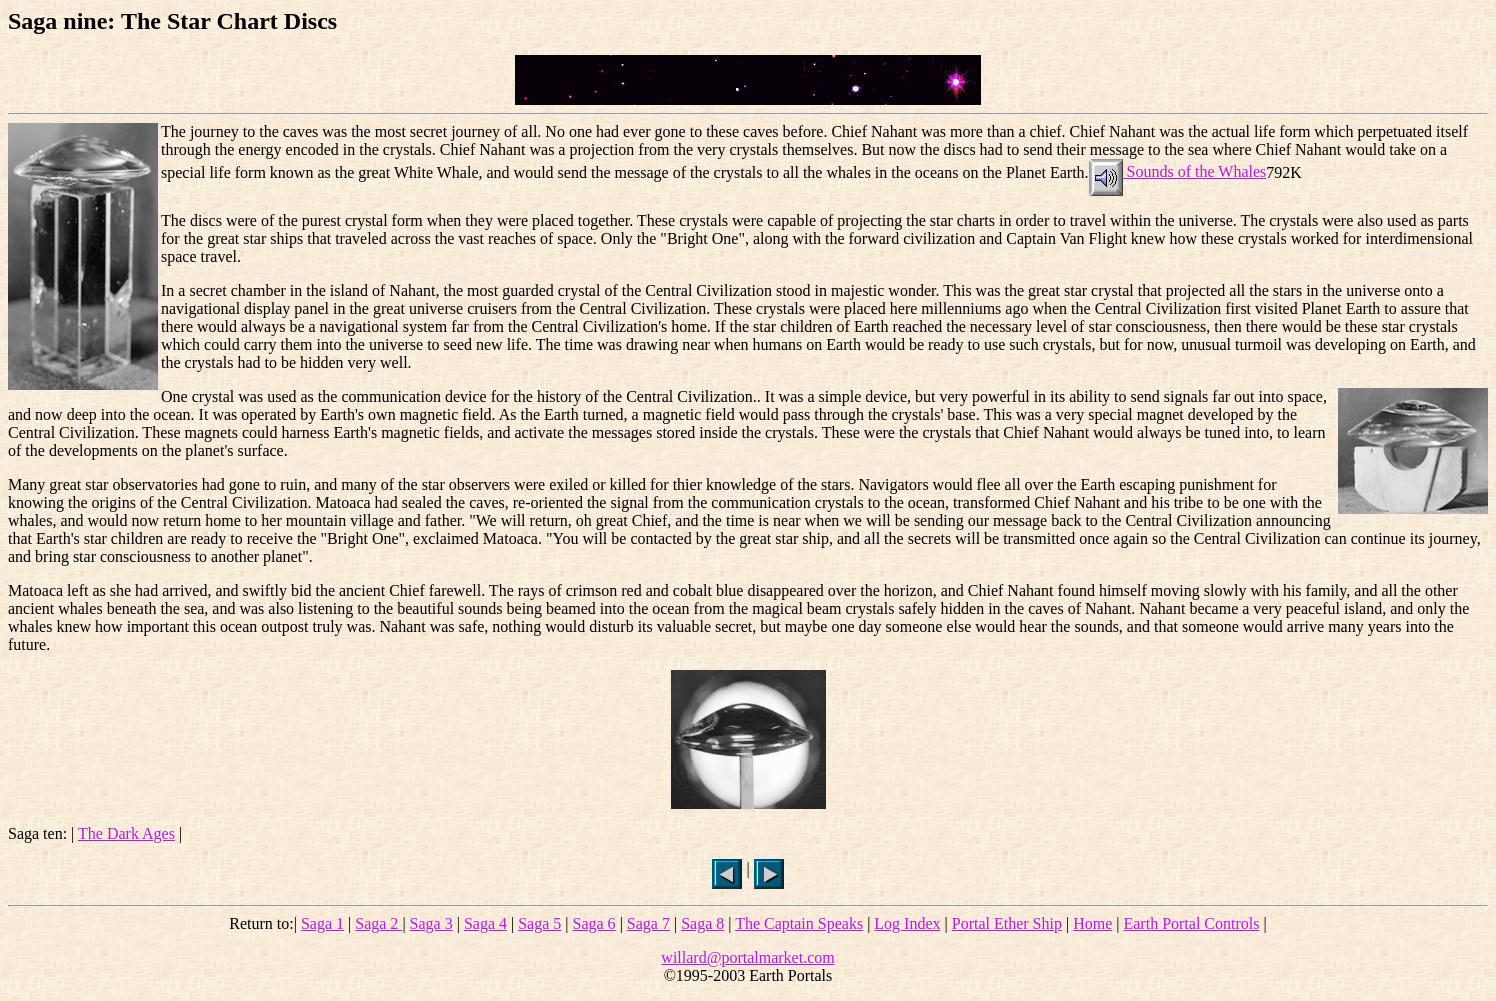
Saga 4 (485, 923)
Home (1092, 923)
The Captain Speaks (799, 923)
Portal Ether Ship (1007, 923)
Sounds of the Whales (1178, 171)
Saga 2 (378, 923)
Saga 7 (648, 923)
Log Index (907, 923)
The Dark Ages (126, 833)
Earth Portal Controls (1191, 923)
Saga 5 (539, 923)
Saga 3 (431, 923)
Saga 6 (594, 923)
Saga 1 (322, 923)
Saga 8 (702, 923)
